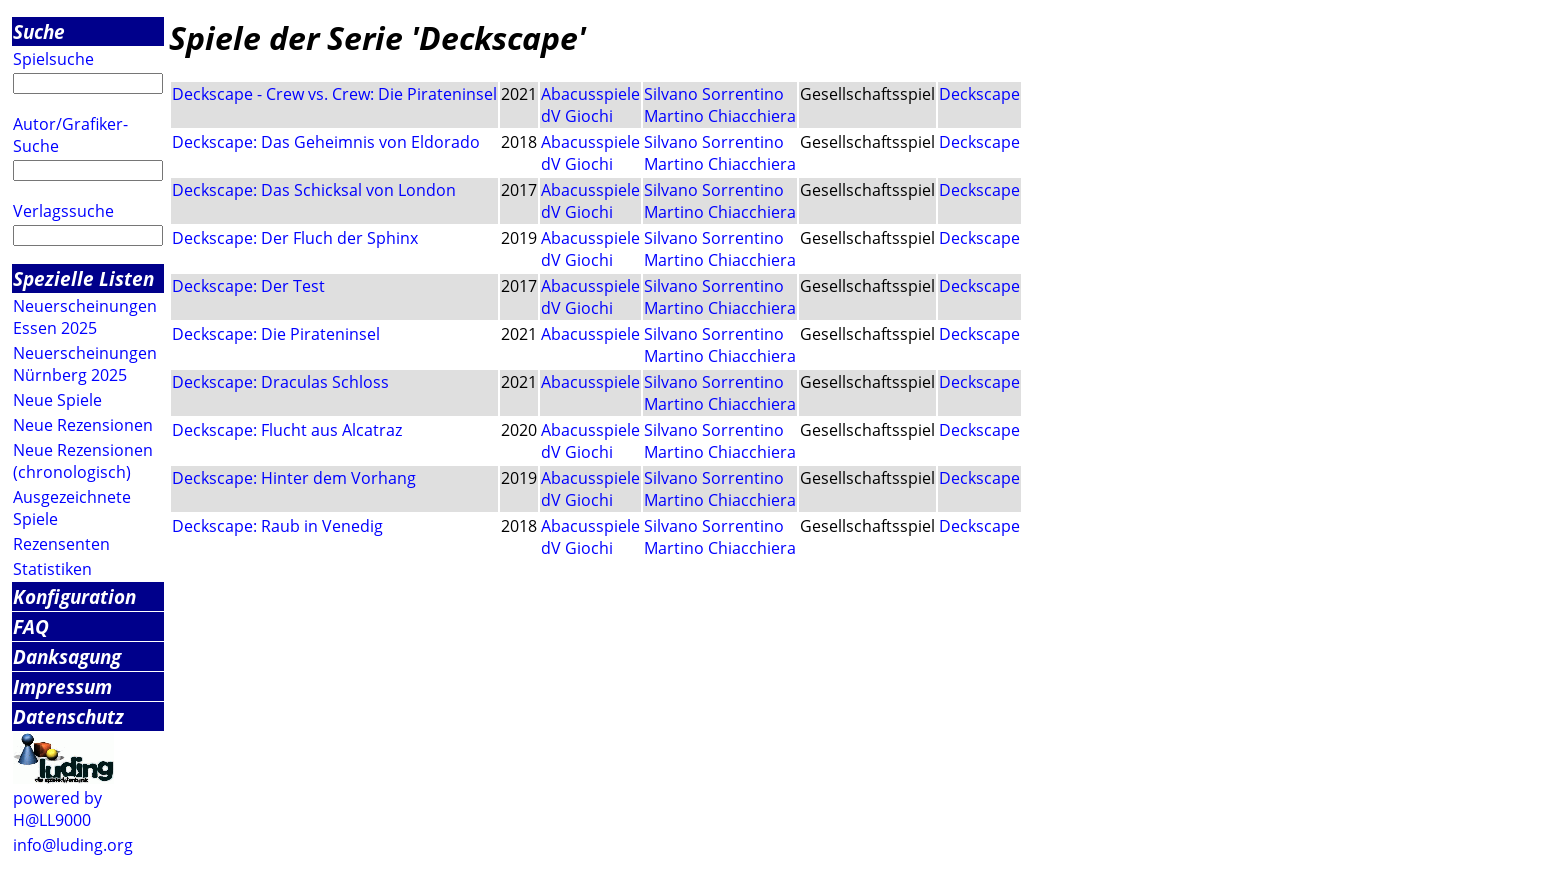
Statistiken (52, 569)
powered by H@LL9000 (57, 809)
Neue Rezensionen (83, 425)
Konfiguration (74, 596)
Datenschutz (68, 716)
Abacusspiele (590, 94)
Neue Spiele (57, 400)
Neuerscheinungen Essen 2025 (85, 317)
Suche (39, 31)
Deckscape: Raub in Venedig (277, 526)
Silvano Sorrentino (714, 94)
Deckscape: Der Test (248, 286)
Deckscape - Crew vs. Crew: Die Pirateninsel (334, 94)
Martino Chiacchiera (720, 116)
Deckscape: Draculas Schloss (280, 382)
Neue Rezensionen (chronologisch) (83, 461)
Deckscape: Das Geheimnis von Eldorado (326, 142)
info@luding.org (73, 845)
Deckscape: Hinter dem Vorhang (294, 478)
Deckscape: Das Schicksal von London (314, 190)
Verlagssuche (63, 211)
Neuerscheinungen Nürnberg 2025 (85, 364)
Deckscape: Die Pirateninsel (276, 334)
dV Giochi (577, 116)
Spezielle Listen (83, 278)
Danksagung (67, 656)
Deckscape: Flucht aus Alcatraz (287, 430)
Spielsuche (53, 59)
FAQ (31, 626)
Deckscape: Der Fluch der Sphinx (295, 238)
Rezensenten (61, 544)
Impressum (62, 686)
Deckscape (979, 94)
